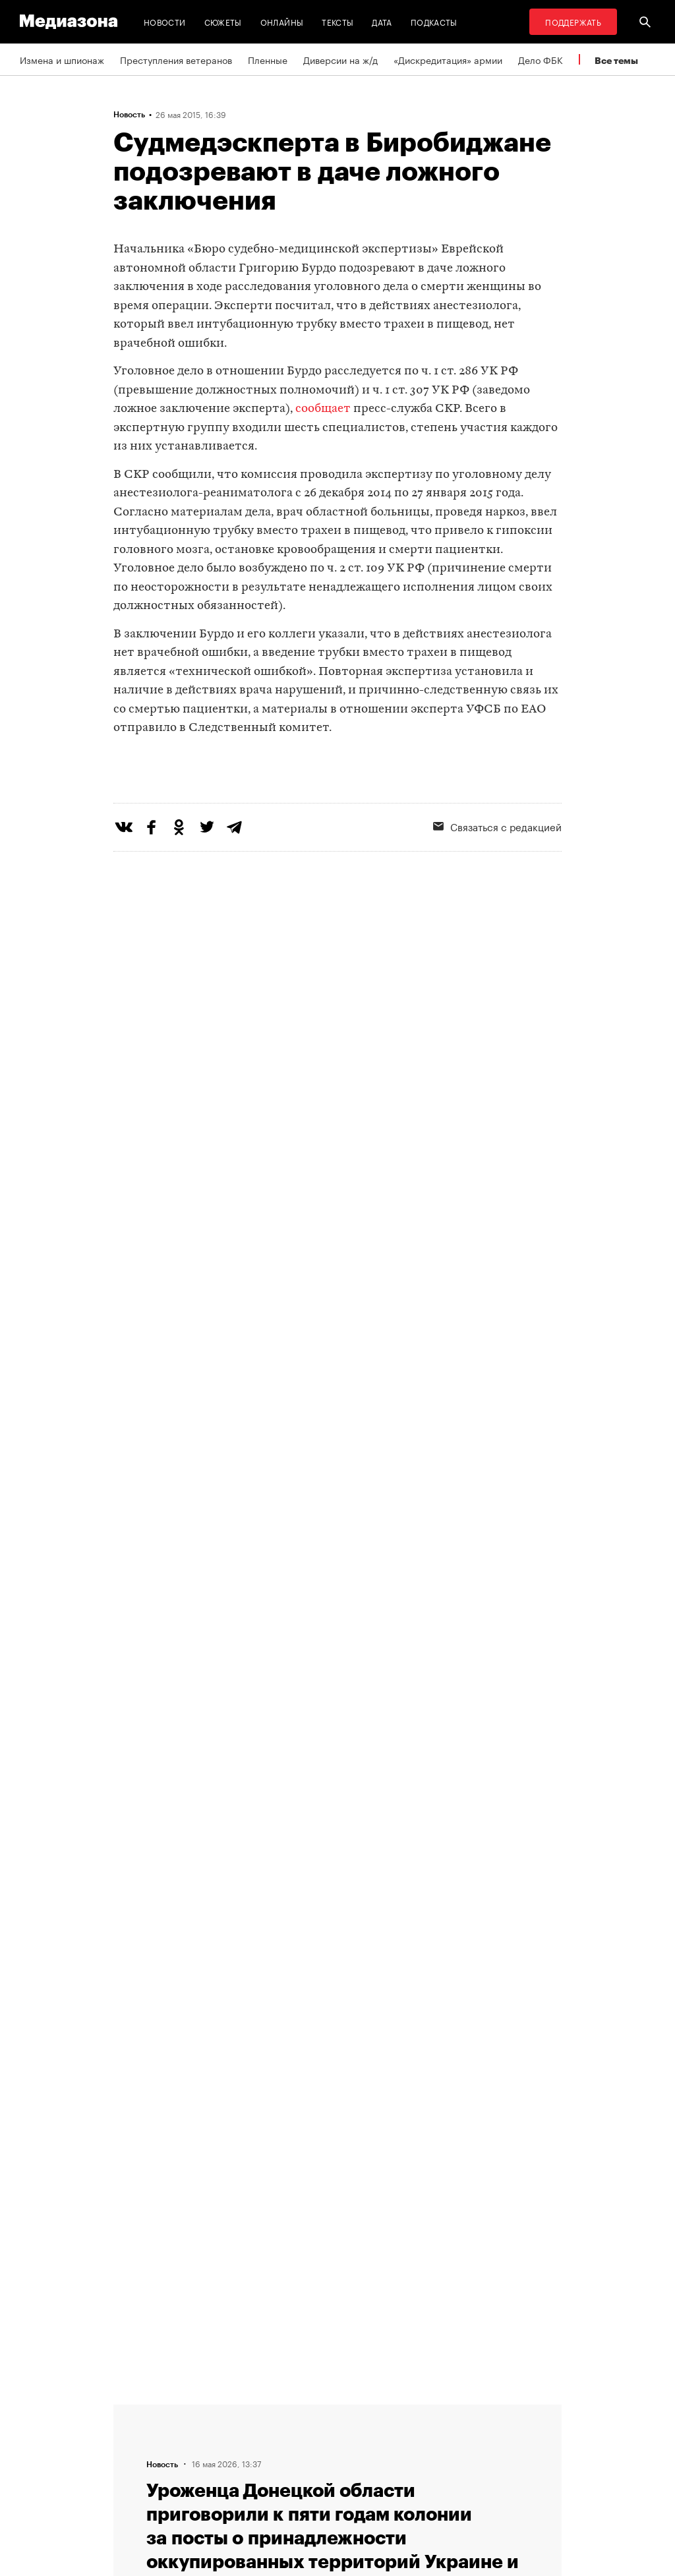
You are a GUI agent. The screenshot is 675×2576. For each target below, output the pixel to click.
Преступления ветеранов (176, 59)
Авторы (203, 2460)
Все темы (616, 60)
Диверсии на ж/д (340, 59)
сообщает (323, 409)
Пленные (267, 59)
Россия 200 (375, 2485)
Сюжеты (223, 21)
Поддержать (573, 21)
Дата (382, 21)
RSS (364, 2410)
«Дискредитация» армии (448, 59)
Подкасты (434, 21)
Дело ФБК (540, 59)
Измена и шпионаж (62, 59)
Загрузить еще (337, 1984)
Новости (165, 21)
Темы (198, 2485)
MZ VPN (366, 2460)
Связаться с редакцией (238, 2435)
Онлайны (282, 21)
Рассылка (370, 2435)
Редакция (207, 2410)
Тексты (337, 21)
